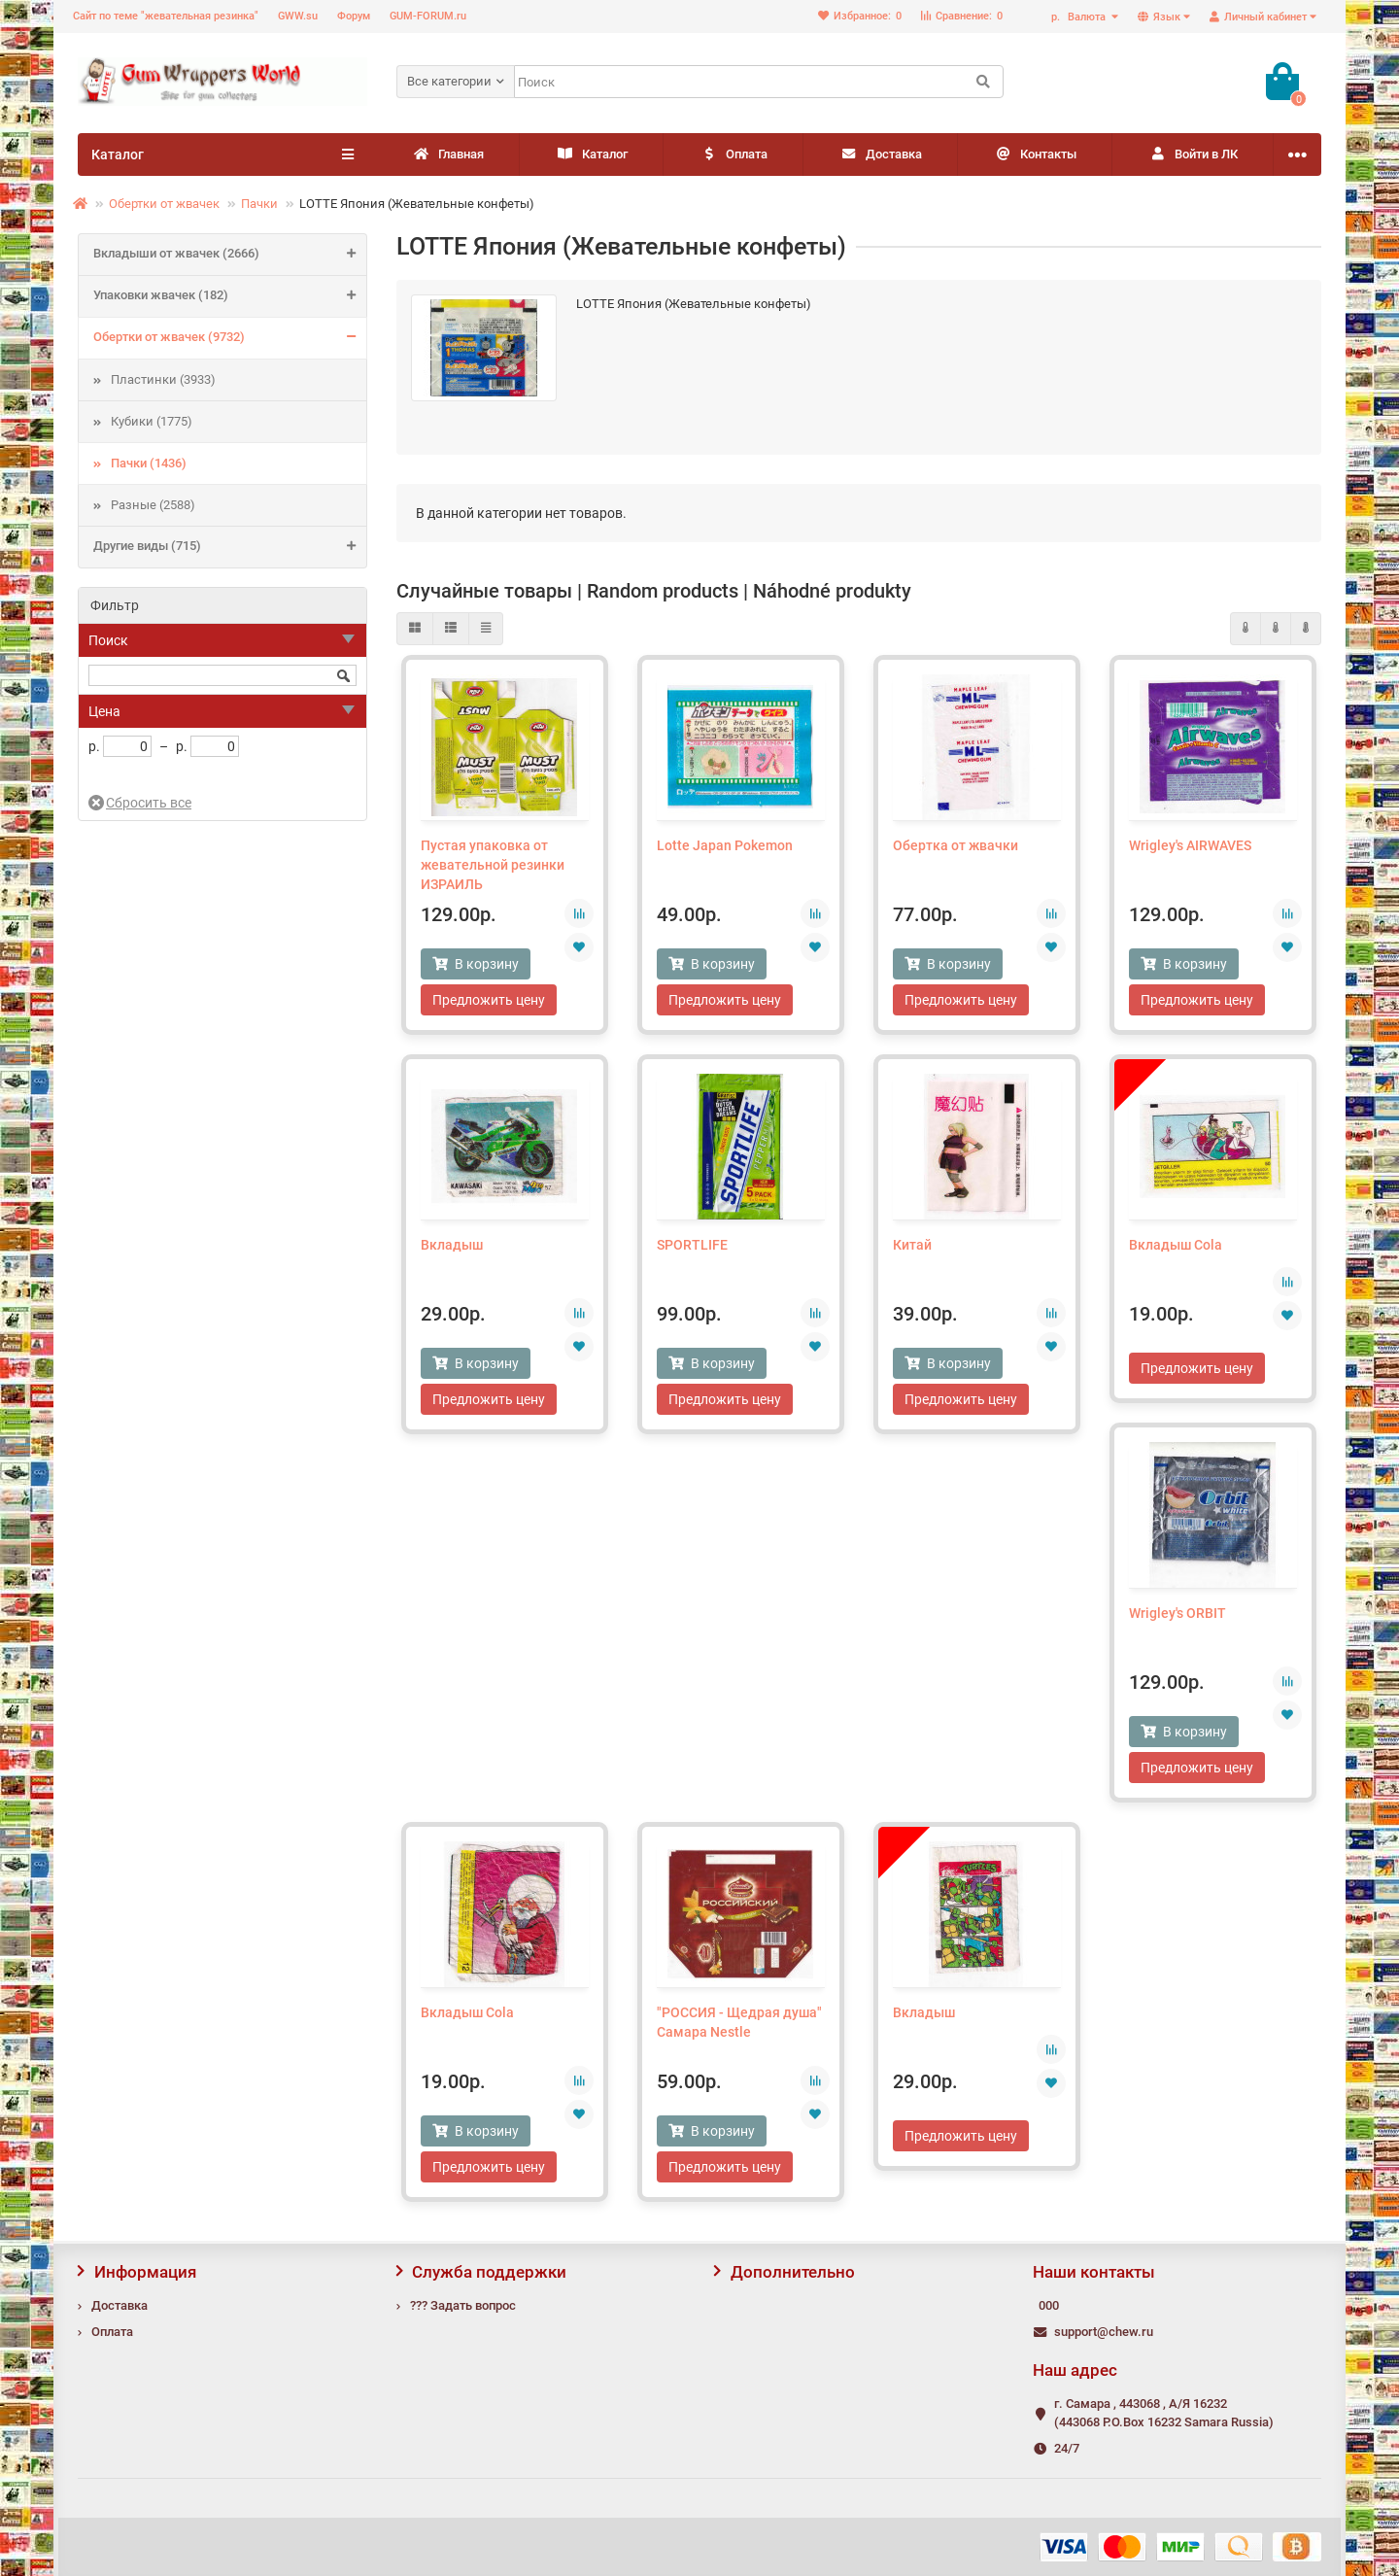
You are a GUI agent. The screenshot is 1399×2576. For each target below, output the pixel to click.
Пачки (259, 203)
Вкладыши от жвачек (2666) (229, 254)
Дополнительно (784, 2272)
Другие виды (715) (229, 547)
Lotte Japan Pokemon (725, 845)
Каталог (592, 155)
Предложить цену (488, 1000)
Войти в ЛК (1193, 155)
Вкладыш (452, 1245)
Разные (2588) (153, 505)
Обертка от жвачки (955, 845)
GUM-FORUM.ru (428, 16)
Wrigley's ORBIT (1177, 1613)
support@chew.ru (1103, 2331)
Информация (137, 2272)
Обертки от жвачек (164, 203)
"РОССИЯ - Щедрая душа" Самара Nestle (739, 2022)
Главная (448, 155)
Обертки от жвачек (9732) (229, 338)
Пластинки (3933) (163, 379)
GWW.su (298, 16)
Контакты (1035, 155)
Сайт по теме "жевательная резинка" (165, 16)
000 (1049, 2305)
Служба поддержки (481, 2272)
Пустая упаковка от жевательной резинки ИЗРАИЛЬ (492, 865)
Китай (912, 1245)
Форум (353, 16)
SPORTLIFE (692, 1245)
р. (1080, 17)
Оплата (734, 155)
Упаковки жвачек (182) (229, 296)
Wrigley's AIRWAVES (1190, 845)
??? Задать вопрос (463, 2305)
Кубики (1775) (151, 421)
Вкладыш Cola (1175, 1245)
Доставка (880, 155)
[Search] (759, 81)
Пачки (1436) (149, 463)
